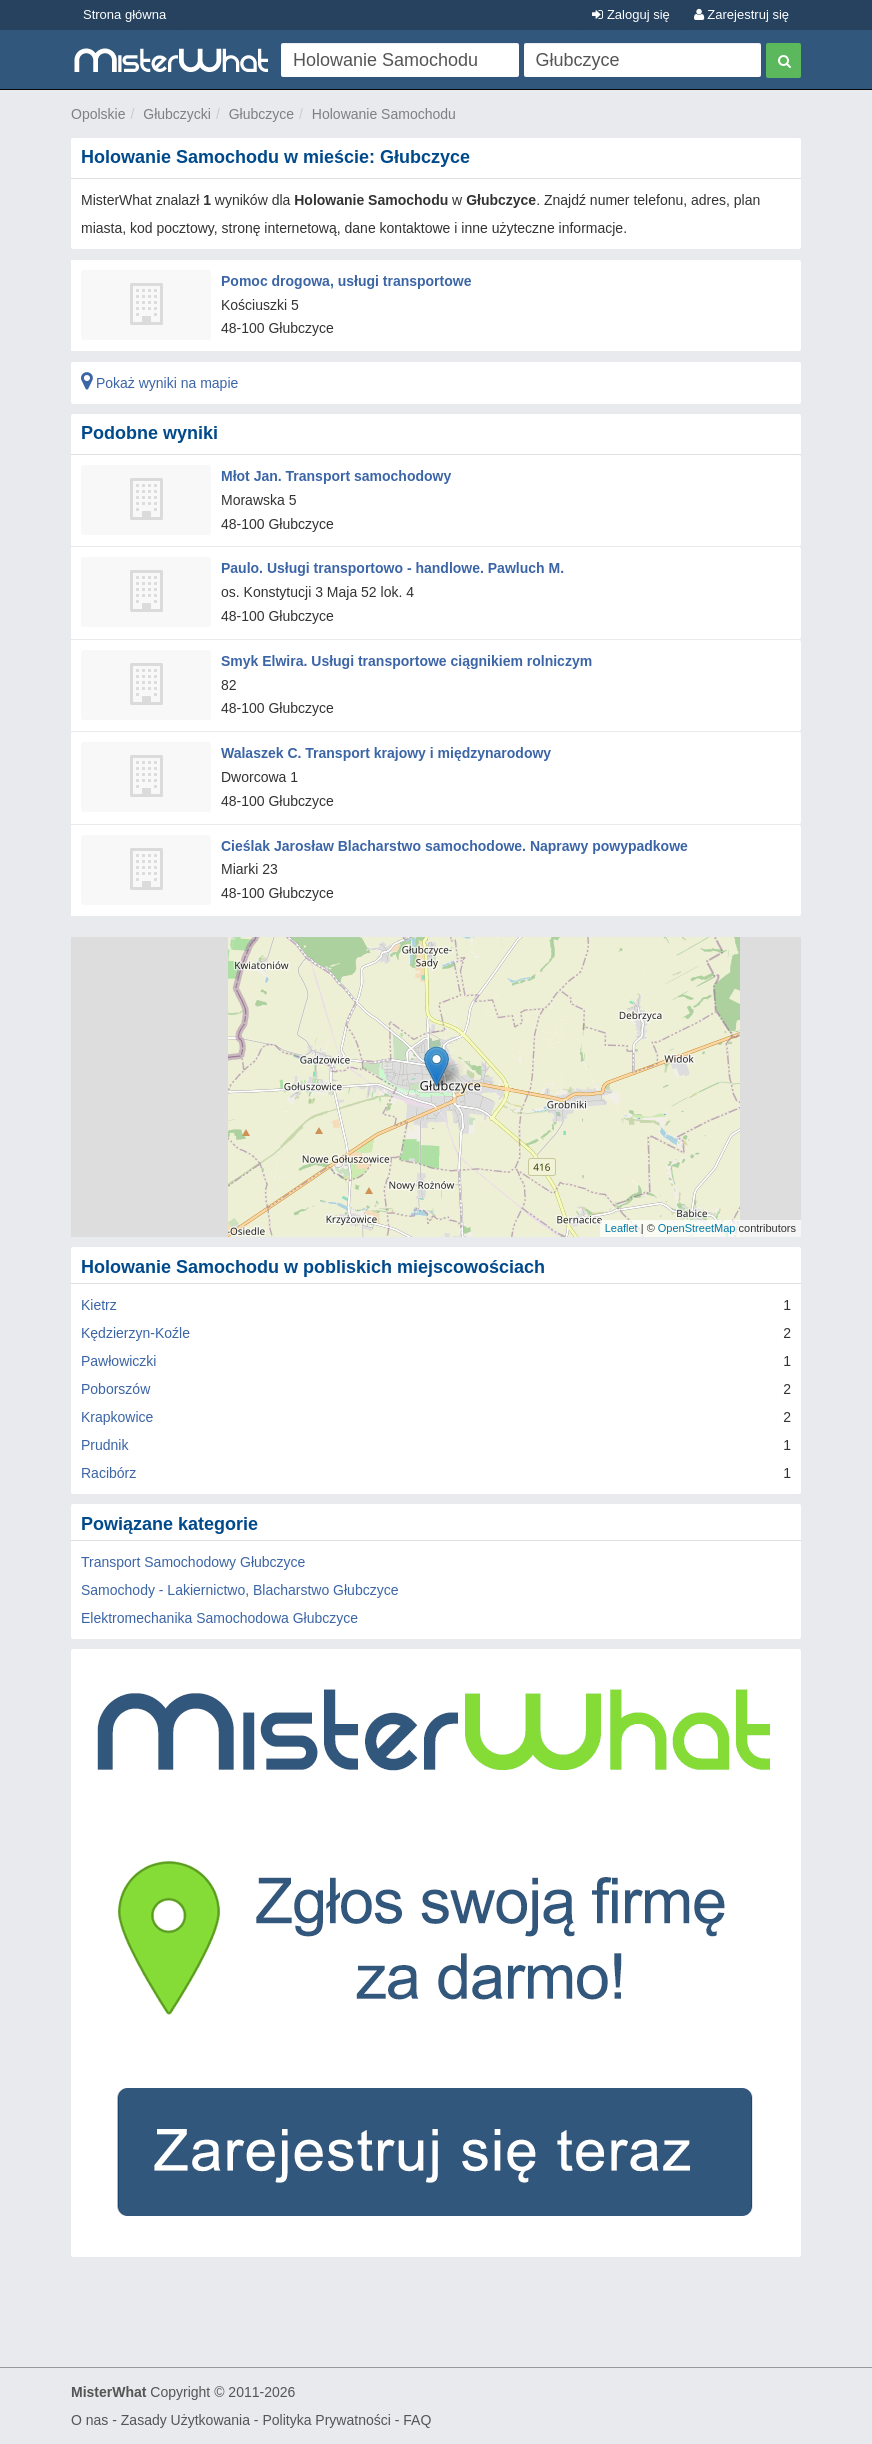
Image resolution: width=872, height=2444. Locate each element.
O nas (89, 2420)
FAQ (417, 2420)
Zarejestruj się (741, 14)
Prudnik (104, 1445)
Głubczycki (177, 114)
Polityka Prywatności (326, 2420)
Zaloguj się (630, 14)
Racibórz (108, 1473)
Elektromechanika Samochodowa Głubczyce (219, 1618)
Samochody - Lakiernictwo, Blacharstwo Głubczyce (239, 1590)
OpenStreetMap (697, 1228)
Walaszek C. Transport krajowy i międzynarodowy (386, 753)
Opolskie (98, 114)
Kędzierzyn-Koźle (135, 1333)
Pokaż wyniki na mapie (159, 383)
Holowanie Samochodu (384, 114)
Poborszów (115, 1389)
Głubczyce (261, 114)
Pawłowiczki (118, 1361)
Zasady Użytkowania (185, 2420)
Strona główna (124, 14)
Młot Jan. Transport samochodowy (336, 476)
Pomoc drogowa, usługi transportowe (346, 281)
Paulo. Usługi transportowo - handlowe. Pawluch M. (392, 568)
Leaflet (621, 1228)
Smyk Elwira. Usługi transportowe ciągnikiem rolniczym (406, 661)
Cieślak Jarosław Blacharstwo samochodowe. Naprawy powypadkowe (454, 846)
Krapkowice (117, 1417)
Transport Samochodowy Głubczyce (193, 1562)
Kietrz (99, 1305)
